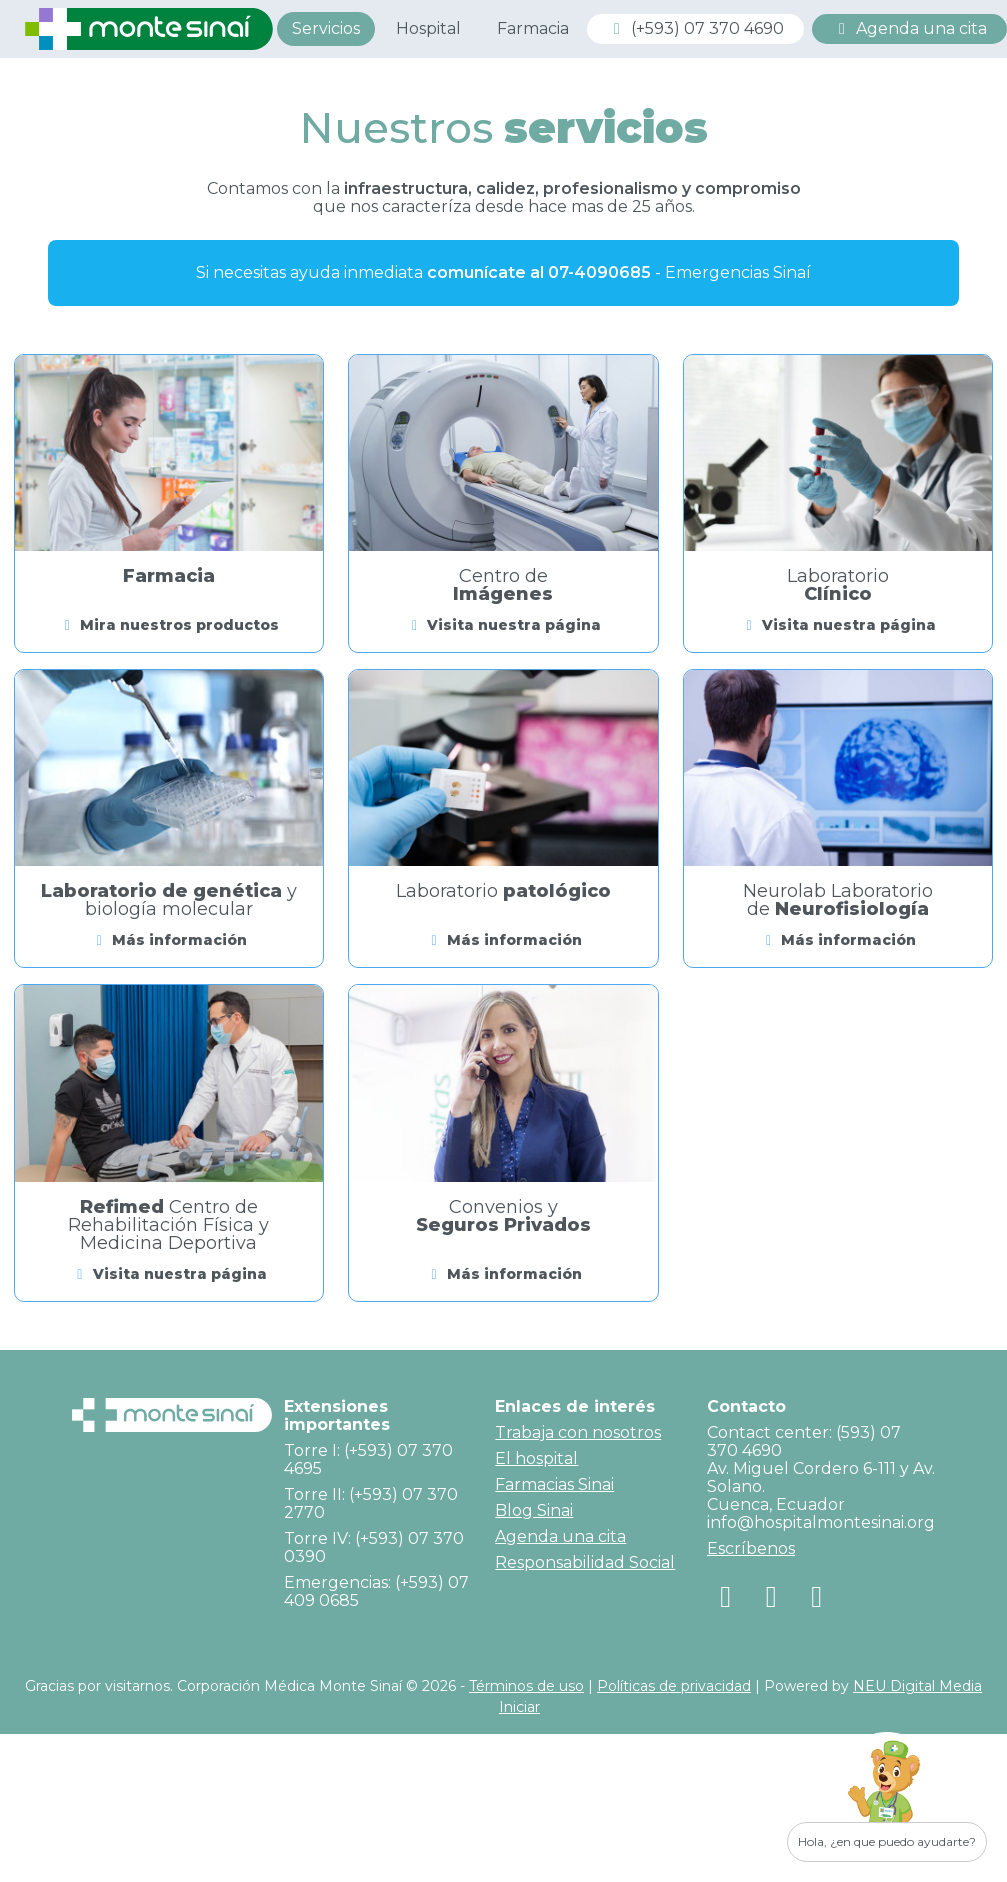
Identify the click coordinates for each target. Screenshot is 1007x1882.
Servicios (326, 28)
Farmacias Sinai (554, 1484)
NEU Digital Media (917, 1686)
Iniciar (519, 1707)
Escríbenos (751, 1548)
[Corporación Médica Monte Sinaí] (149, 27)
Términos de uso (526, 1686)
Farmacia (533, 28)
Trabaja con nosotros (578, 1432)
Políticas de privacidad (674, 1686)
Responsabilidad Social (585, 1562)
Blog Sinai (534, 1510)
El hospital (536, 1458)
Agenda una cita (909, 28)
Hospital (428, 28)
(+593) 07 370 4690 (695, 28)
